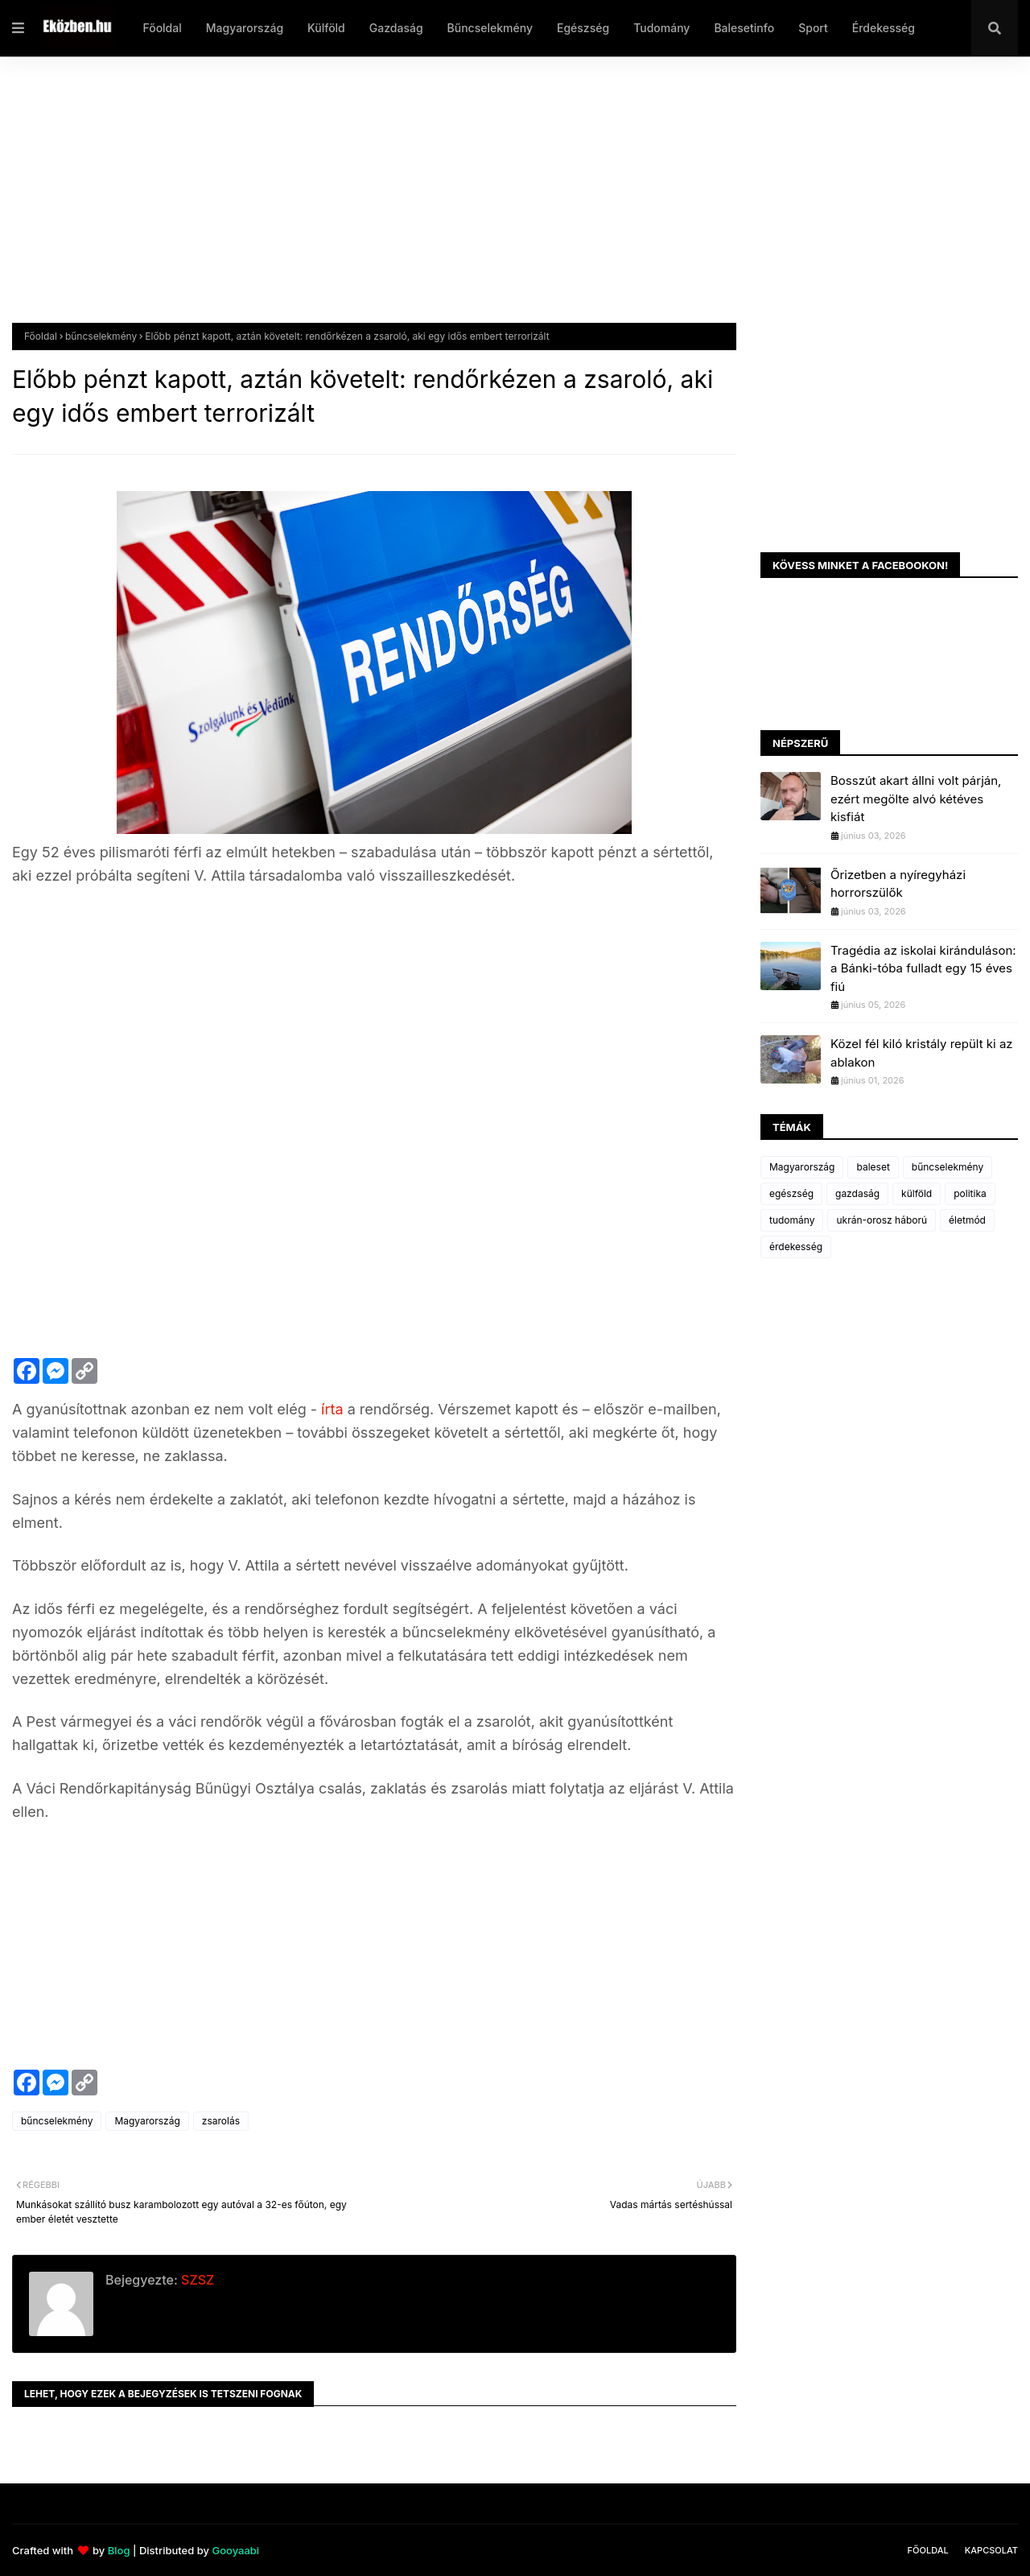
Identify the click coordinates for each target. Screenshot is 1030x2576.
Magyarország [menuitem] (244, 28)
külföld (916, 1193)
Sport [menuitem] (813, 28)
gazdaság (857, 1193)
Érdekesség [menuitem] (883, 28)
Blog (119, 2550)
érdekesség (795, 1247)
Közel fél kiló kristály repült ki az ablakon (921, 1053)
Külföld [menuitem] (326, 28)
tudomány (791, 1220)
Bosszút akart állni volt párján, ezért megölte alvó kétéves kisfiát (915, 798)
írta (334, 1409)
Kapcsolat (991, 2550)
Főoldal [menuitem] (161, 28)
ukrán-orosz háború (881, 1220)
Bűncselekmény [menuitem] (490, 28)
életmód (967, 1220)
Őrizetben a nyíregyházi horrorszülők (898, 884)
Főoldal (40, 336)
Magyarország (146, 2121)
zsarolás (221, 2121)
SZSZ (196, 2280)
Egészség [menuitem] (583, 28)
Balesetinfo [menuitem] (744, 28)
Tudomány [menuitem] (661, 28)
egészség (791, 1193)
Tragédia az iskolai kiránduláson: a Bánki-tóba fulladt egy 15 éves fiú (923, 968)
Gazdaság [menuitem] (396, 28)
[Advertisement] (495, 202)
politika (970, 1193)
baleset (872, 1167)
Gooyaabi (235, 2550)
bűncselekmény (101, 336)
